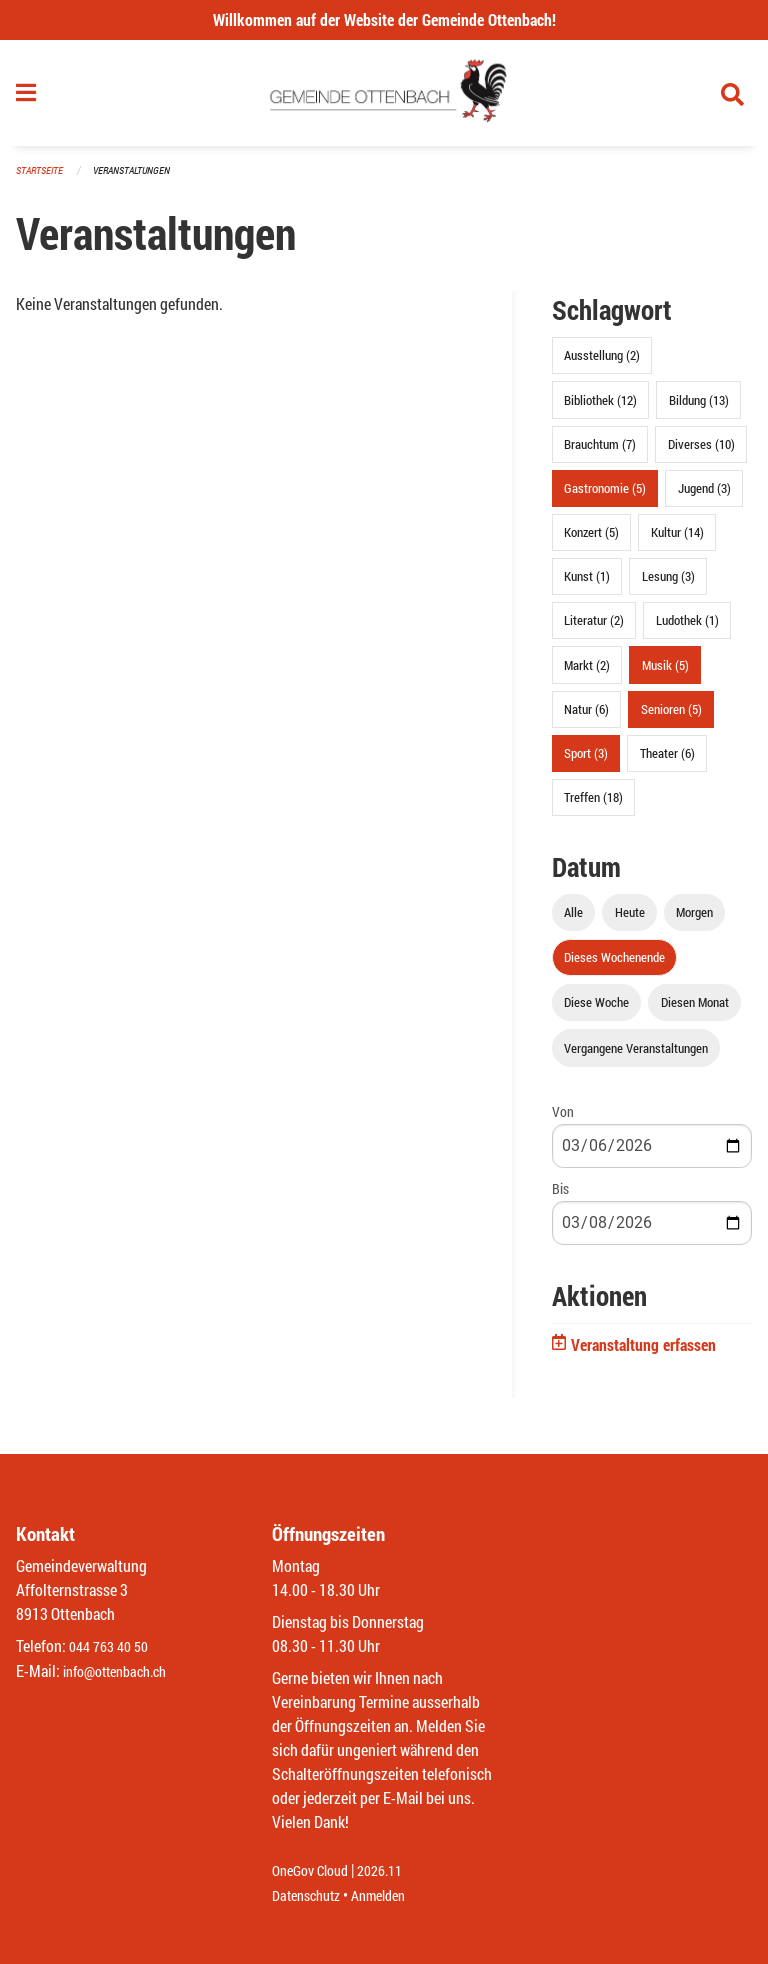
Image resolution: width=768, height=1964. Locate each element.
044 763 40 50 (113, 1647)
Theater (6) (667, 762)
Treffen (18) (593, 806)
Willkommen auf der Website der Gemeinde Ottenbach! (384, 19)
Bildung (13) (699, 408)
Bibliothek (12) (600, 408)
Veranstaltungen (140, 179)
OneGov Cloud (315, 1871)
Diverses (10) (701, 452)
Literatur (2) (594, 629)
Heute (630, 921)
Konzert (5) (591, 541)
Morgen (694, 921)
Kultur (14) (677, 541)
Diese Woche (596, 1011)
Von (563, 1119)
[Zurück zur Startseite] (384, 98)
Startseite (42, 179)
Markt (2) (587, 673)
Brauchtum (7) (600, 452)
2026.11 (394, 1871)
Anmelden (392, 1895)
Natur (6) (586, 717)
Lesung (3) (668, 585)
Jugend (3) (704, 496)
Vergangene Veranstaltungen (636, 1056)
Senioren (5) (671, 717)
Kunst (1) (587, 585)
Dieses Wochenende (614, 966)
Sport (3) (586, 762)
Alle (573, 921)
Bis (560, 1196)
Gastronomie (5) (605, 496)
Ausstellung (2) (602, 364)
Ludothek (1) (687, 629)
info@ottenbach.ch (123, 1671)
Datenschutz (311, 1895)
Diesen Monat (695, 1011)
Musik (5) (665, 673)
